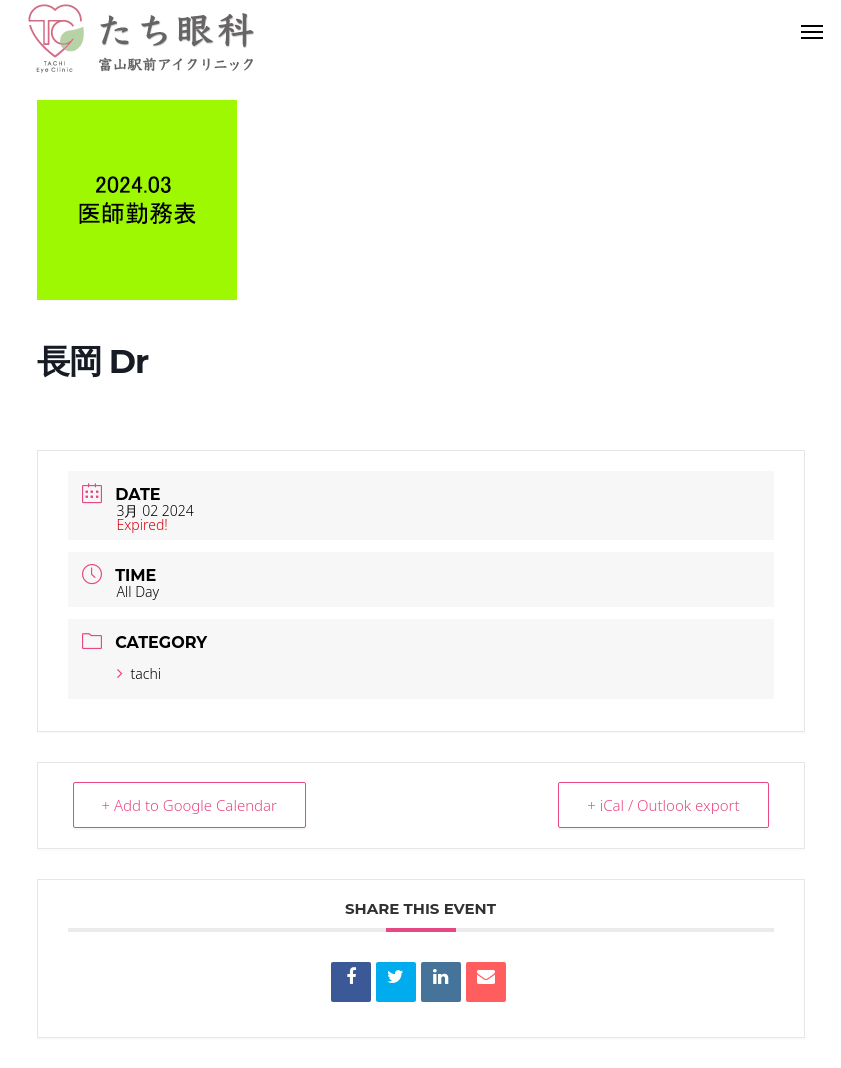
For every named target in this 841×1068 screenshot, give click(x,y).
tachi (139, 673)
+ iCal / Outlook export (663, 805)
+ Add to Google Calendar (190, 805)
